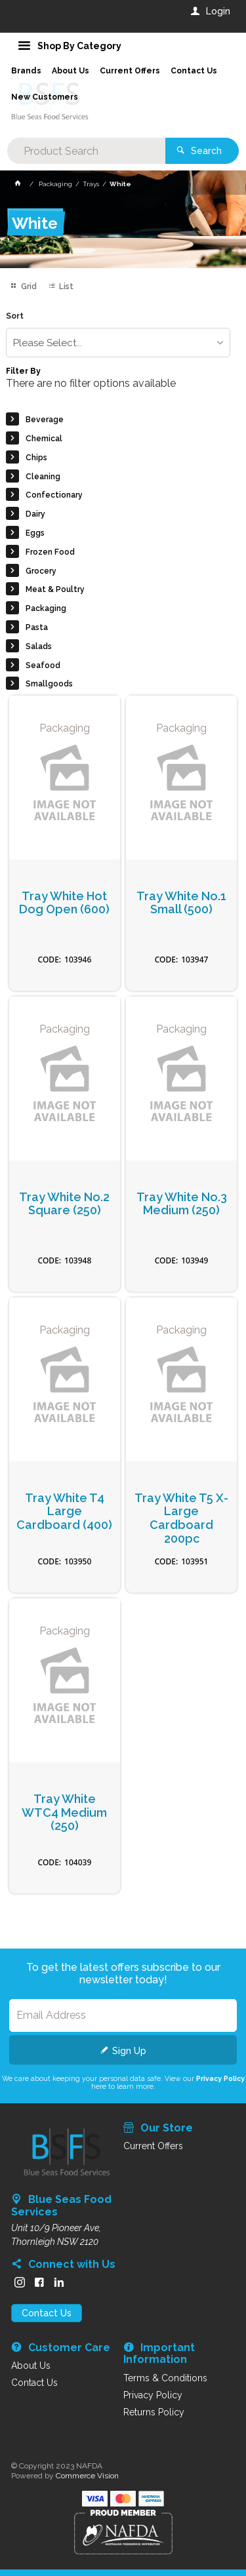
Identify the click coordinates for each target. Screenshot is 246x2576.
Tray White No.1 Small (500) (181, 903)
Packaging (46, 608)
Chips (36, 457)
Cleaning (43, 476)
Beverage (45, 419)
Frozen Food (50, 552)
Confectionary (54, 495)
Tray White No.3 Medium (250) (181, 1204)
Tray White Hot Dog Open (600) (64, 903)
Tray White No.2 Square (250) (64, 1204)
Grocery (41, 571)
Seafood (43, 665)
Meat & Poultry (55, 589)
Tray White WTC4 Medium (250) (64, 1813)
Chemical (44, 438)
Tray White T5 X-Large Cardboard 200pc (181, 1518)
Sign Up (129, 2051)
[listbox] (118, 342)
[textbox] (86, 151)
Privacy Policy (220, 2078)
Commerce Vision (87, 2475)
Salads (39, 646)
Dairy (35, 514)
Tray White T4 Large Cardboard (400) (64, 1512)
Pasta (37, 627)
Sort (15, 316)
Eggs (35, 533)
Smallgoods (49, 683)
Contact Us (47, 2313)
